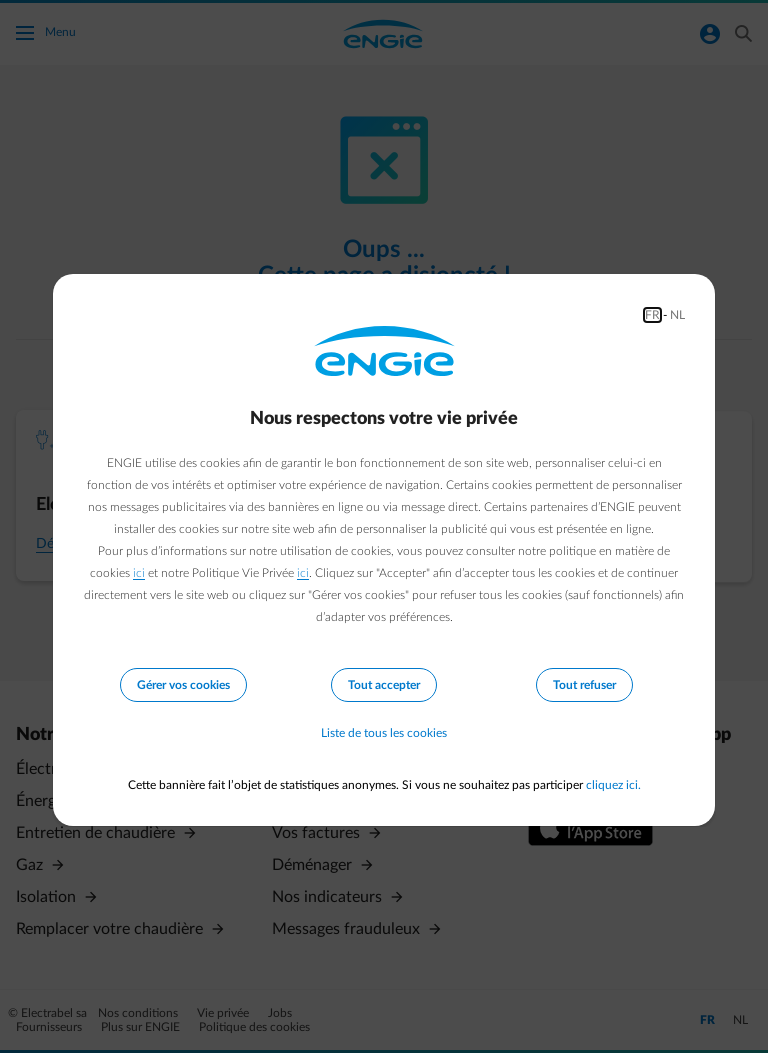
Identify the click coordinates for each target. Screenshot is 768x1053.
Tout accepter (384, 685)
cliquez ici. (613, 785)
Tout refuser (584, 685)
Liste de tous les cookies (384, 733)
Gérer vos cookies (183, 685)
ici (139, 573)
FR (652, 315)
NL (677, 315)
